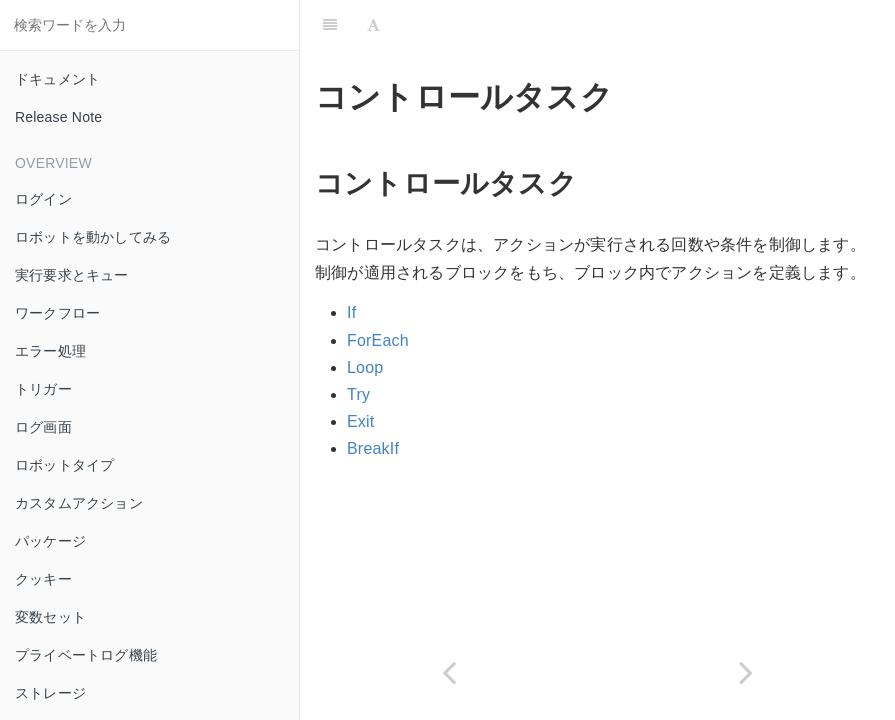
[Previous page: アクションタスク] (449, 672)
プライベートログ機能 (86, 655)
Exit (360, 421)
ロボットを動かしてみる (93, 237)
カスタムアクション (79, 503)
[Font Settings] (373, 25)
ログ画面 (43, 427)
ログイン (43, 199)
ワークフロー (57, 313)
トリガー (43, 389)
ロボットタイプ (64, 465)
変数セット (50, 617)
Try (358, 394)
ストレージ (50, 693)
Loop (365, 367)
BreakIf (373, 448)
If (351, 312)
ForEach (378, 340)
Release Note (58, 117)
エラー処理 (50, 351)
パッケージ (50, 541)
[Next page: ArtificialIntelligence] (747, 672)
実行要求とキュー (72, 275)
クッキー (43, 579)
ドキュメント (57, 79)
